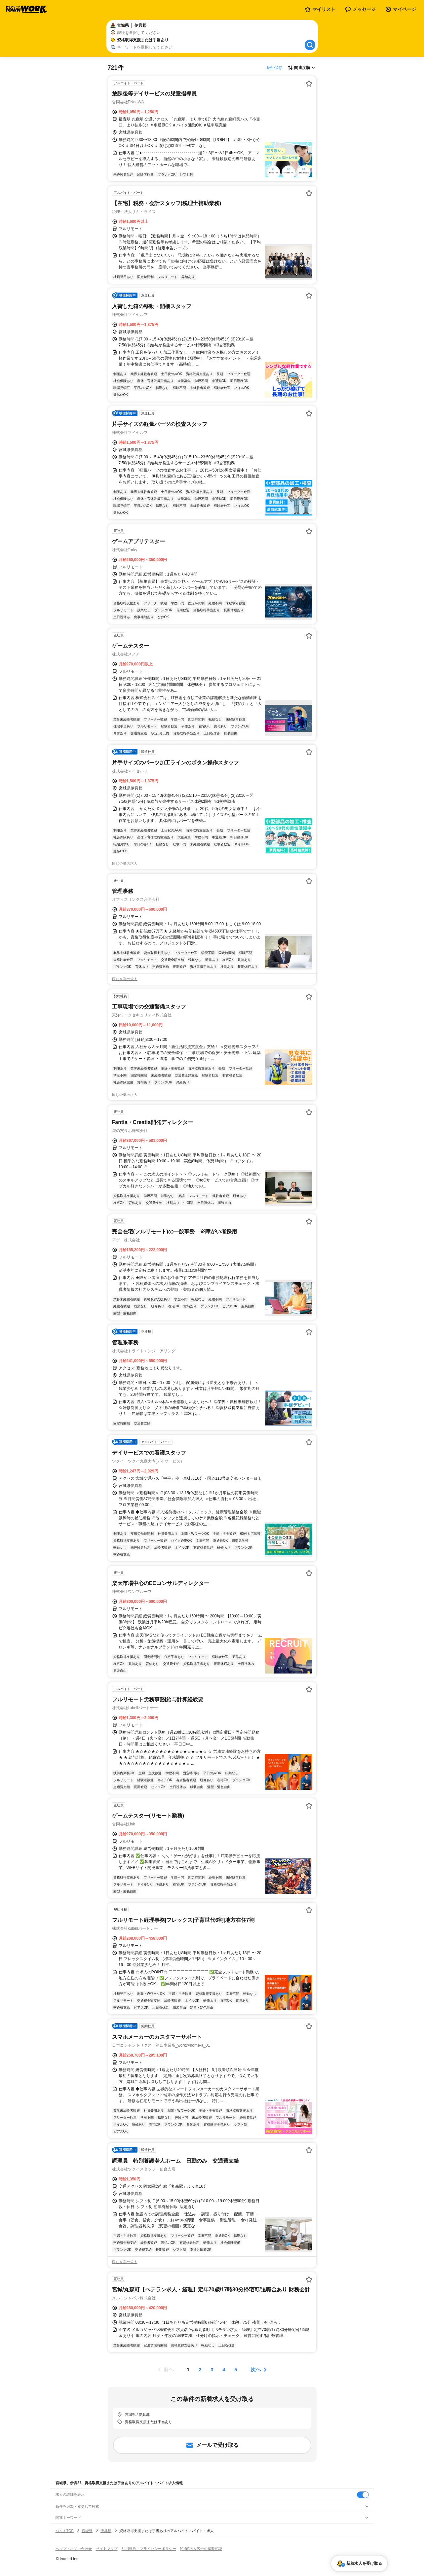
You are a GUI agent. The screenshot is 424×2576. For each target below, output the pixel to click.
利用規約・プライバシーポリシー (149, 2549)
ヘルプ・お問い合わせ (74, 2549)
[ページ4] (224, 2369)
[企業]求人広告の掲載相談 (201, 2549)
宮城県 (87, 2531)
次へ (256, 2369)
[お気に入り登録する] (309, 83)
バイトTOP (65, 2531)
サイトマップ (107, 2549)
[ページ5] (236, 2369)
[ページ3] (212, 2369)
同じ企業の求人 (124, 863)
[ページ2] (200, 2369)
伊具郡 (105, 2531)
